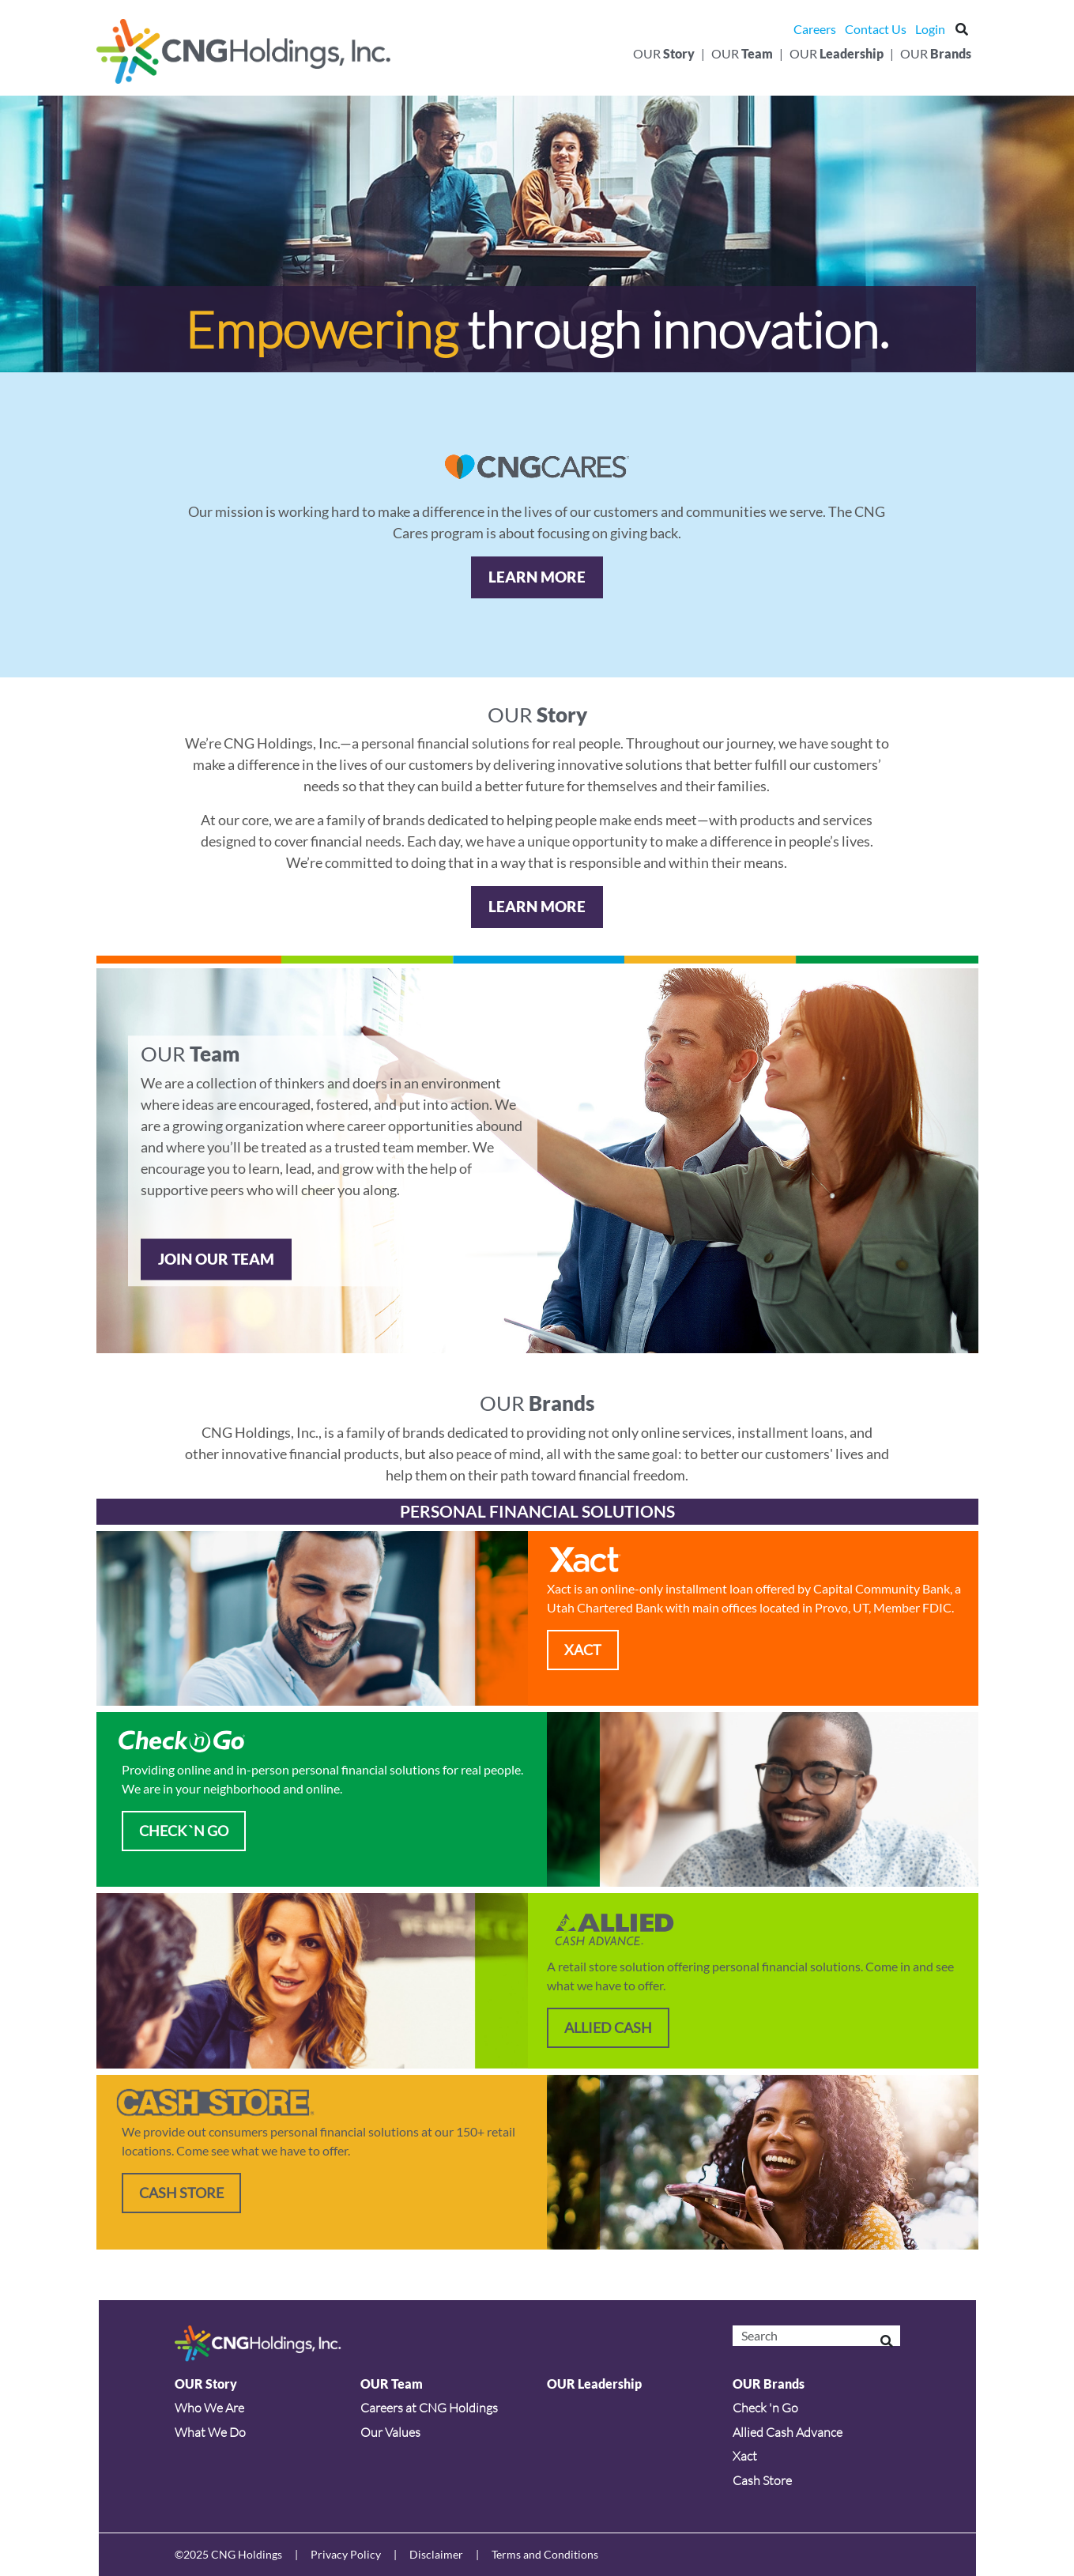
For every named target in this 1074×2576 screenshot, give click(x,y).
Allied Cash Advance (787, 2432)
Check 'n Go (765, 2408)
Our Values (390, 2432)
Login (930, 28)
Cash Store (181, 2192)
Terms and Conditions (545, 2554)
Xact (745, 2456)
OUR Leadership (594, 2383)
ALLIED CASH (608, 2027)
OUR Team (391, 2383)
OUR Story (206, 2383)
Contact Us (875, 28)
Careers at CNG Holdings (429, 2408)
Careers (814, 28)
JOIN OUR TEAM (216, 1259)
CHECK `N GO (183, 1830)
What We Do (210, 2432)
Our (664, 53)
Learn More (537, 577)
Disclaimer (436, 2554)
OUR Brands (769, 2383)
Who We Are (209, 2408)
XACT (582, 1649)
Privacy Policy (346, 2554)
